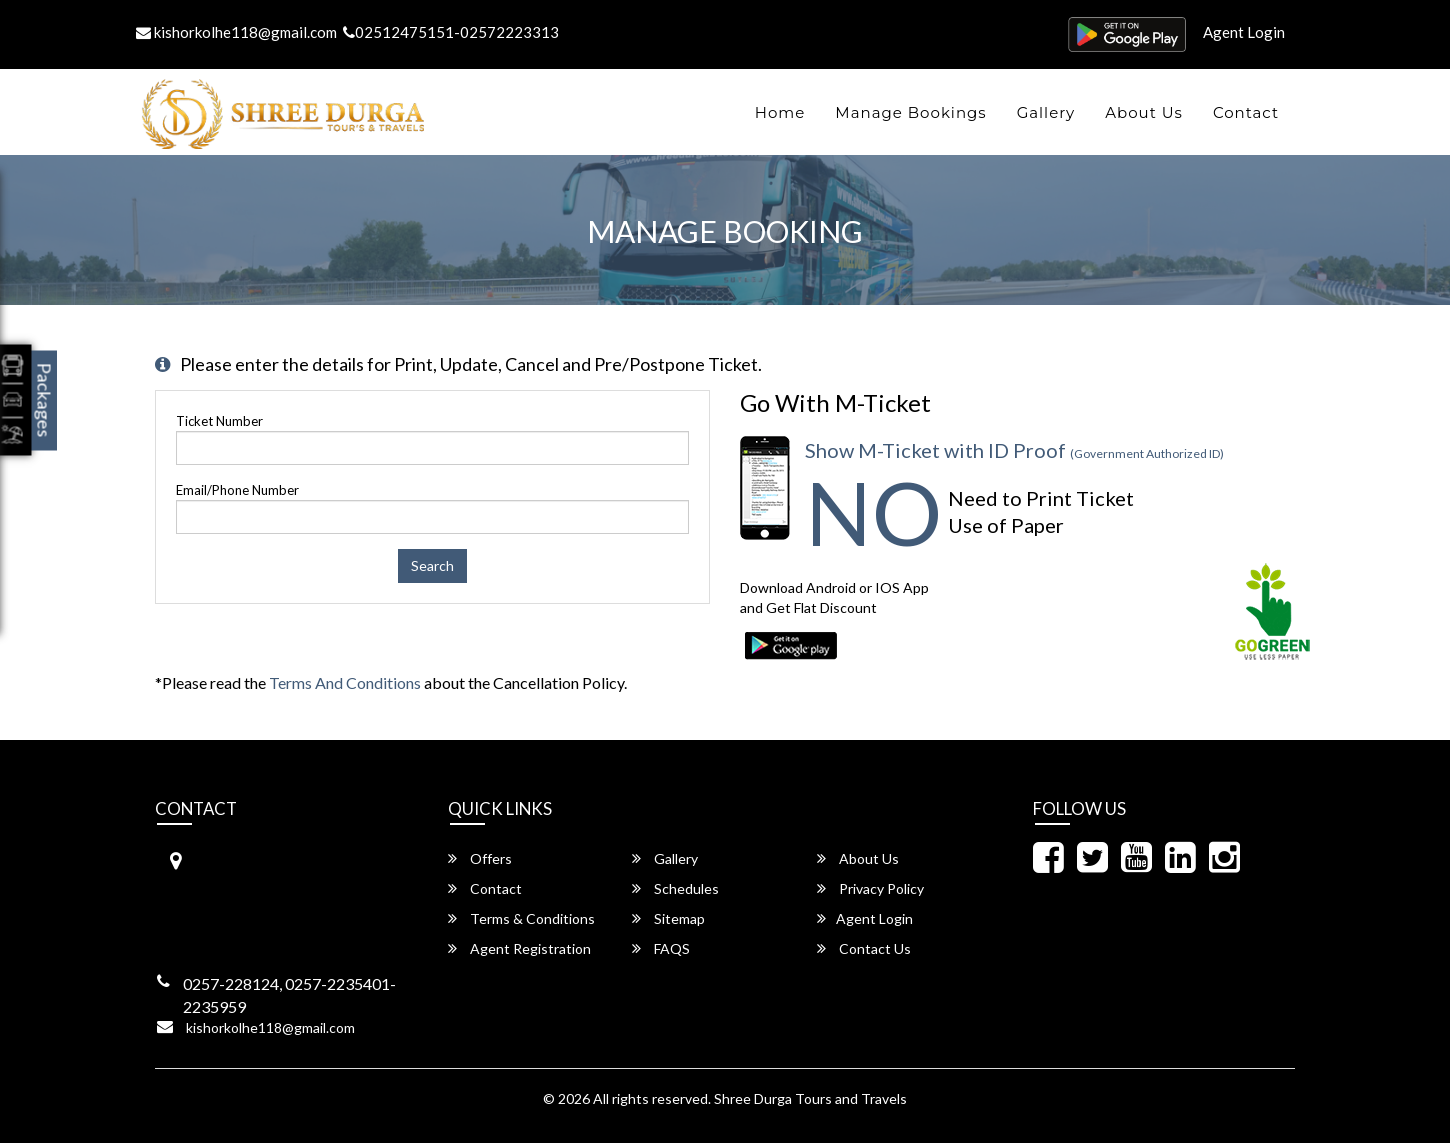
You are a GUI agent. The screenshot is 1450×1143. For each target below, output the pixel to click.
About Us (1144, 112)
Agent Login (1244, 32)
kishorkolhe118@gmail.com (236, 32)
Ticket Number (219, 421)
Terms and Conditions (345, 682)
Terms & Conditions (521, 918)
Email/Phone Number (237, 490)
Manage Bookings (910, 112)
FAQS (661, 948)
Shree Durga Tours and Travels (810, 1098)
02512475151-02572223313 (451, 32)
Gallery (1046, 112)
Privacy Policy (870, 888)
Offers (480, 858)
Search (432, 565)
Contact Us (864, 948)
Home (780, 112)
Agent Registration (519, 948)
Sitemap (668, 918)
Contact (1246, 112)
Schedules (675, 888)
